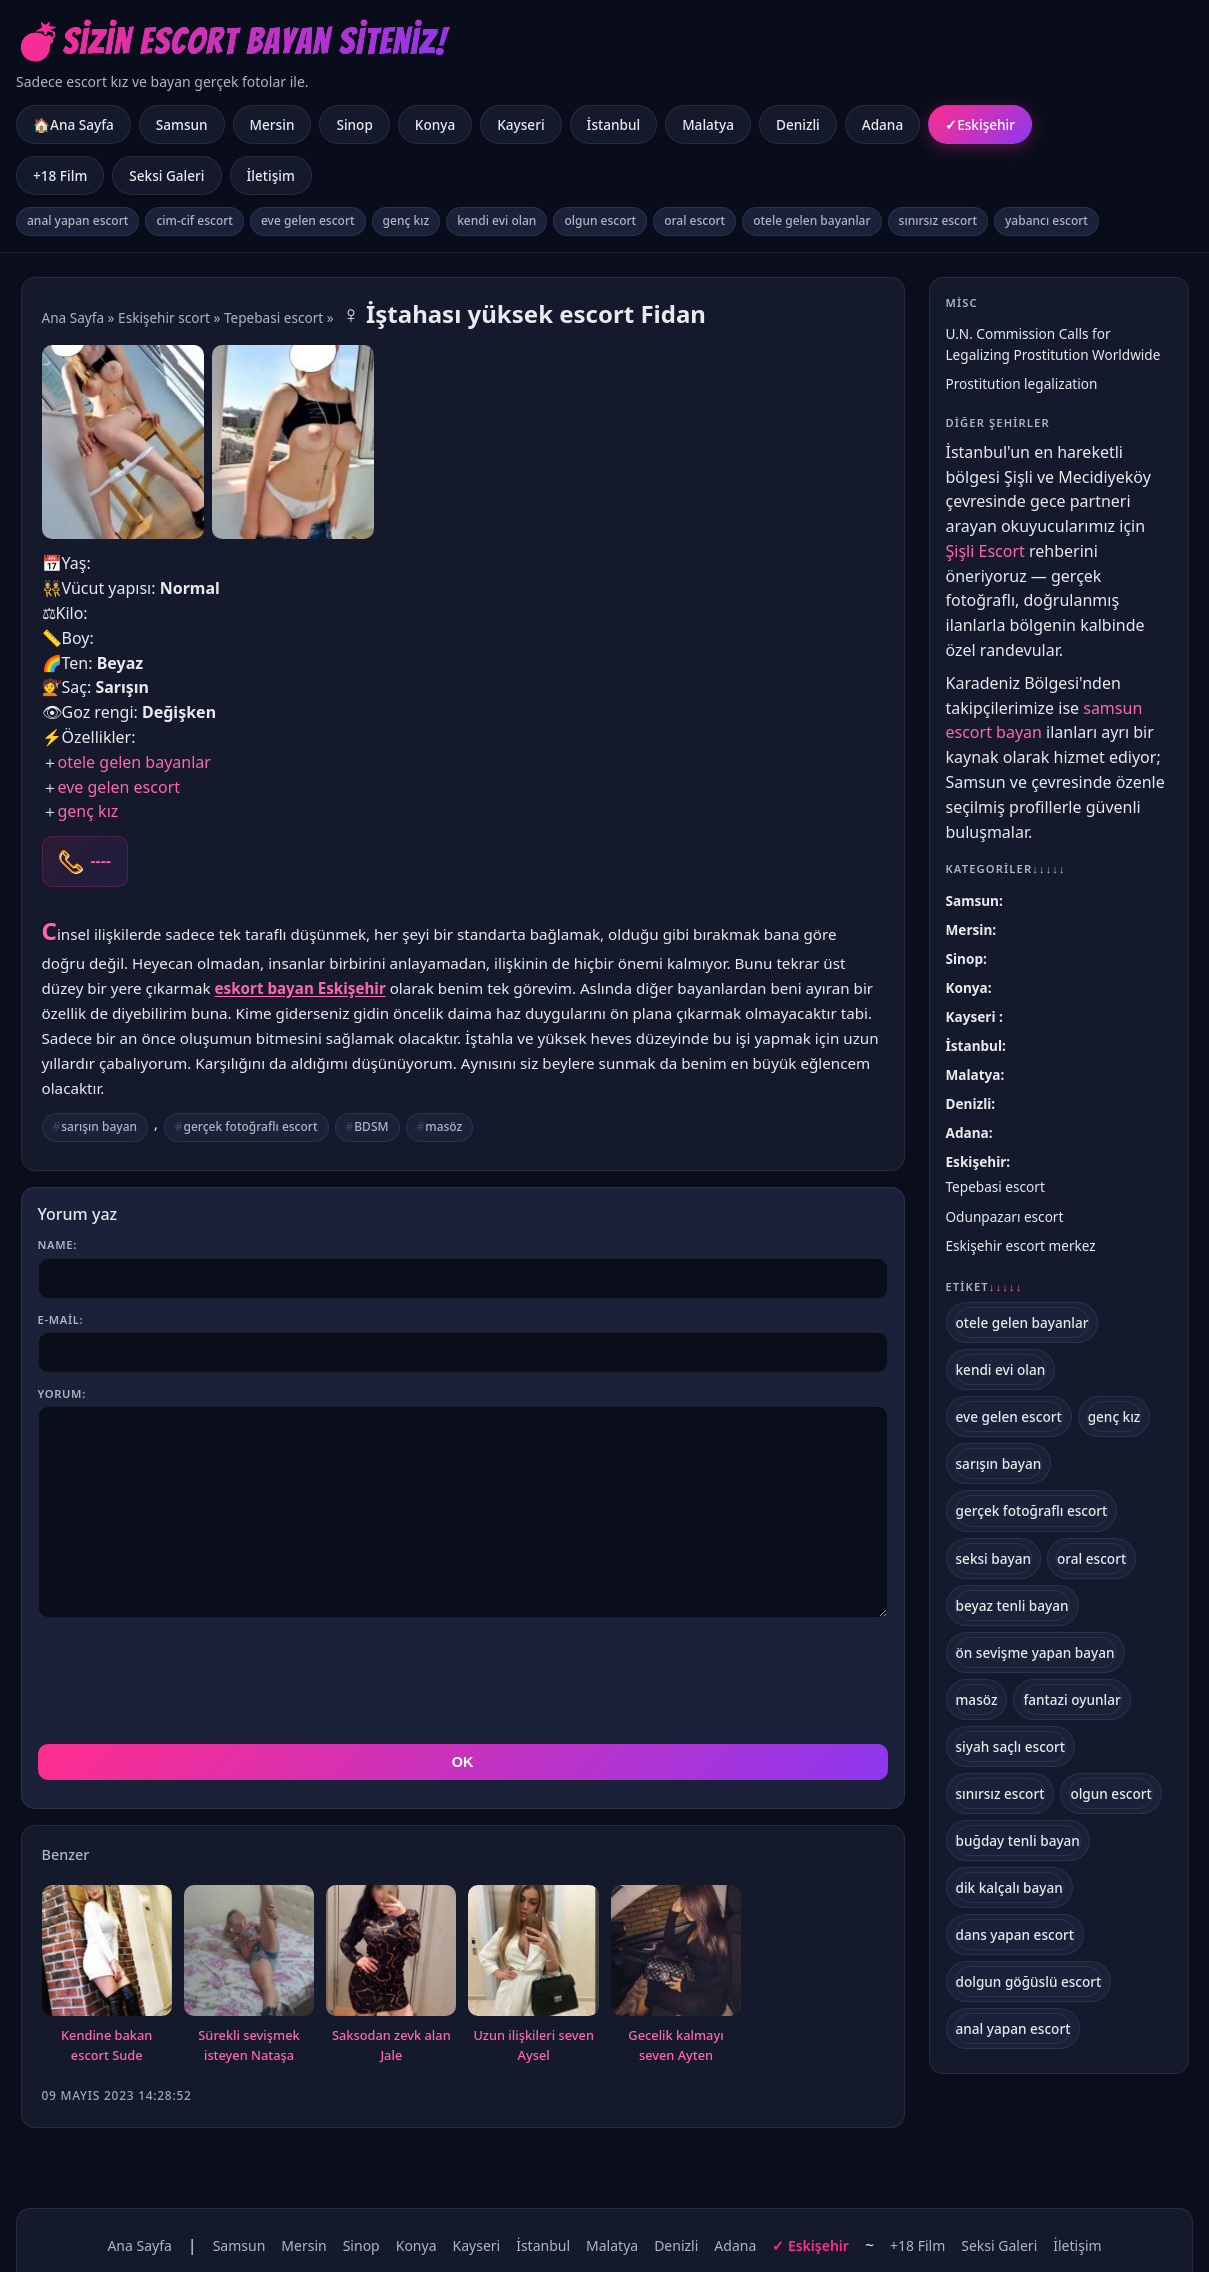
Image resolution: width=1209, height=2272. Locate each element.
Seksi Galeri (166, 175)
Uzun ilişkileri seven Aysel (533, 2045)
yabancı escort (1046, 220)
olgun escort (600, 220)
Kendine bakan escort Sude (106, 2045)
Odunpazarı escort (1005, 1216)
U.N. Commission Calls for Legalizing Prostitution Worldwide (1053, 344)
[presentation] (190, 1681)
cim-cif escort (194, 220)
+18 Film (60, 175)
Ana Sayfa (73, 317)
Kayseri (520, 124)
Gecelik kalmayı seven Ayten (675, 2045)
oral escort (694, 220)
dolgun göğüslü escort (1029, 1981)
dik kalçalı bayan (1009, 1887)
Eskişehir (986, 124)
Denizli (798, 124)
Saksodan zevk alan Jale (391, 2045)
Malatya (708, 124)
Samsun (182, 124)
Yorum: (62, 1393)
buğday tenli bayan (1018, 1840)
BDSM (371, 1126)
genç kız (406, 220)
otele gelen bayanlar (811, 220)
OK (463, 1762)
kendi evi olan (496, 220)
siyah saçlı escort (1011, 1746)
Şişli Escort (985, 551)
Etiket (984, 1287)
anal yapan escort (77, 220)
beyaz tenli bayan (1012, 1605)
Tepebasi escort (273, 317)
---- (101, 861)
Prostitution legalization (1022, 383)
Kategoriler (1006, 868)
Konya (435, 124)
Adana (882, 124)
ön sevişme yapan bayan (1035, 1652)
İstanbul (614, 124)
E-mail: (61, 1319)
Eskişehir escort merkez (1021, 1245)
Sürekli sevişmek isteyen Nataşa (248, 2045)
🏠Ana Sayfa (73, 124)
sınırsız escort (938, 220)
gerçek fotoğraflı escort (251, 1126)
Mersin (272, 124)
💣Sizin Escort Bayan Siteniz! (231, 41)
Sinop (354, 124)
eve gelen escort (308, 220)
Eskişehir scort (164, 317)
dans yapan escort (1015, 1934)
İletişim (271, 175)
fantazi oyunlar (1071, 1699)
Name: (57, 1244)
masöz (443, 1126)
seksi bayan (994, 1558)
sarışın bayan (99, 1126)
